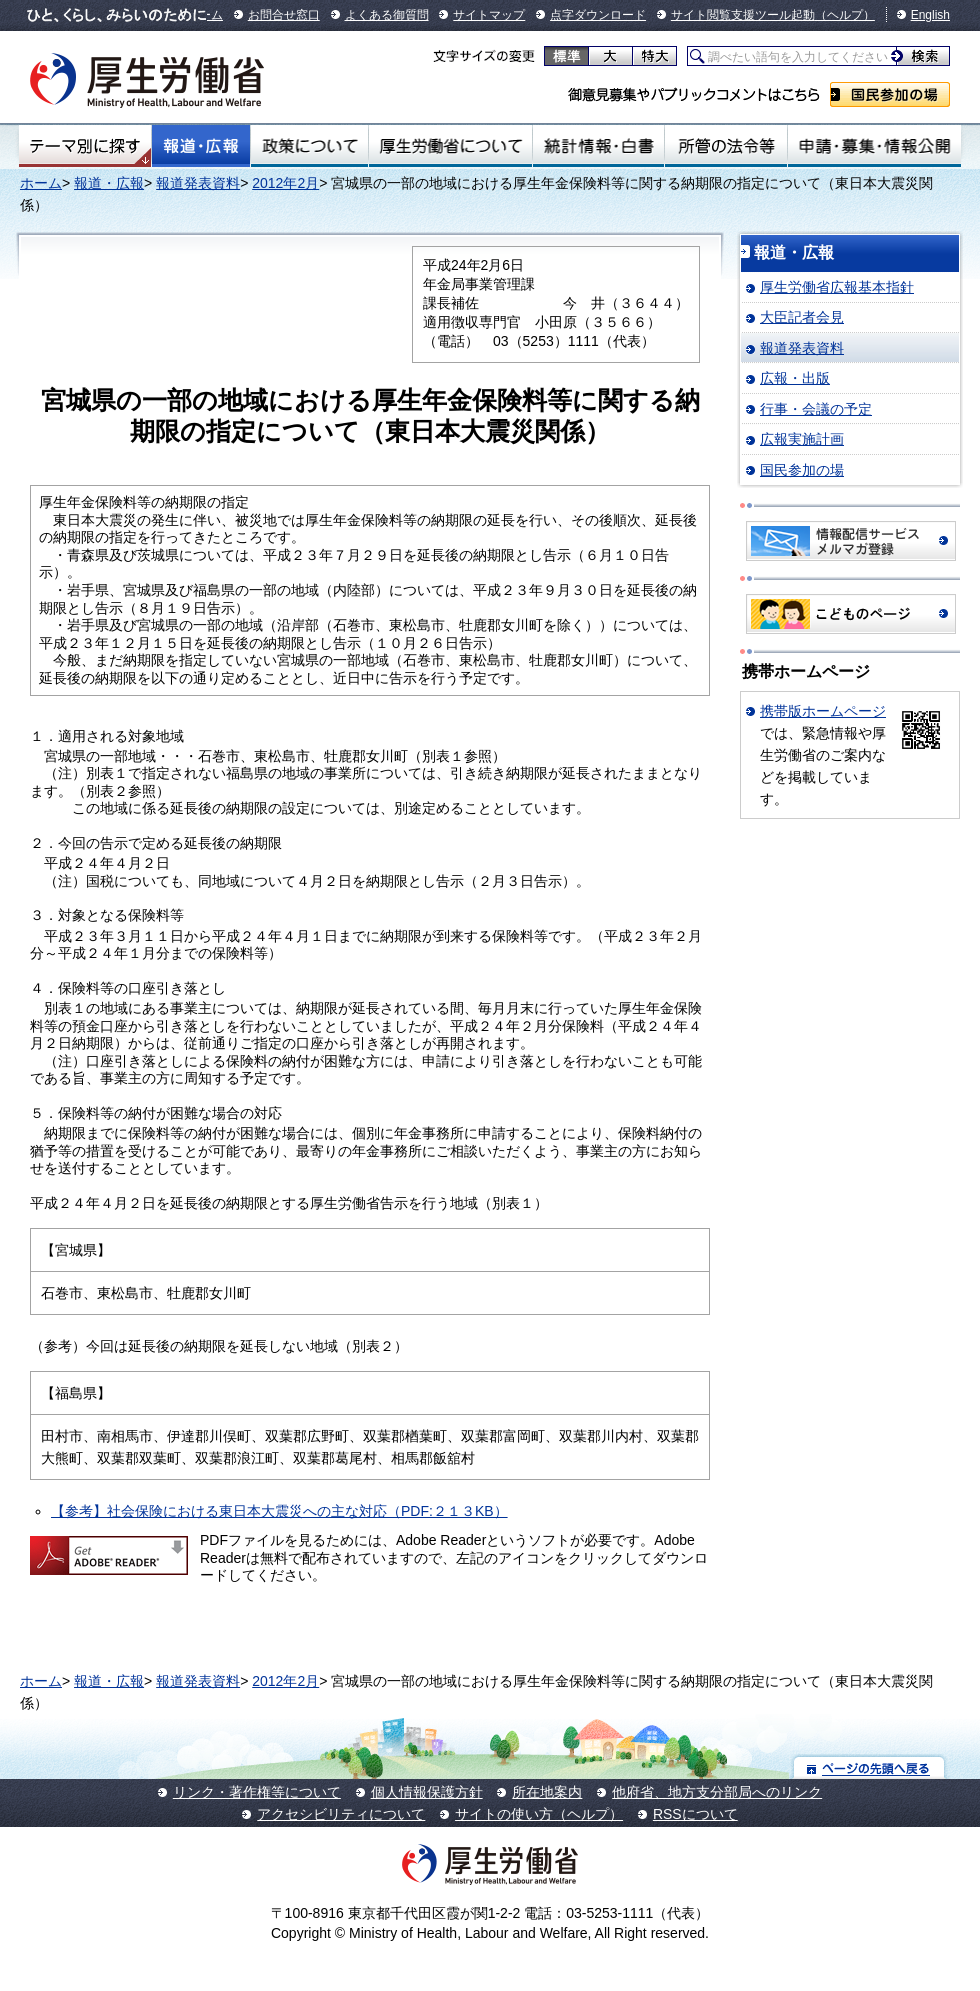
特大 (654, 56)
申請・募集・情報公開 (874, 146)
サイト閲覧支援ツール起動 (743, 15)
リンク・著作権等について (257, 1792)
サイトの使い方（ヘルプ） (539, 1814)
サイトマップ (489, 15)
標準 (566, 56)
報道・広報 (201, 146)
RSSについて (695, 1814)
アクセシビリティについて (341, 1814)
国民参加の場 (890, 94)
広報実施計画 (802, 439)
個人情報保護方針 (427, 1792)
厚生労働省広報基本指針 (837, 287)
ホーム (41, 183)
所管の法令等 (725, 146)
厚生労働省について (451, 146)
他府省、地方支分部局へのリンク (717, 1792)
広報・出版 (795, 378)
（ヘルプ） (845, 15)
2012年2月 (285, 183)
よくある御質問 (387, 15)
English (930, 15)
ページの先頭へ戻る (869, 1767)
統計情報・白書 (598, 146)
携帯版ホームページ (823, 711)
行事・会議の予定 (816, 409)
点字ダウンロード (598, 15)
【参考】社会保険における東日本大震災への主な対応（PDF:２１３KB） (279, 1511)
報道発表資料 (198, 183)
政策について (309, 146)
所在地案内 (547, 1792)
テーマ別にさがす (85, 146)
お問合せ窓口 (284, 15)
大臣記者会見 (802, 317)
